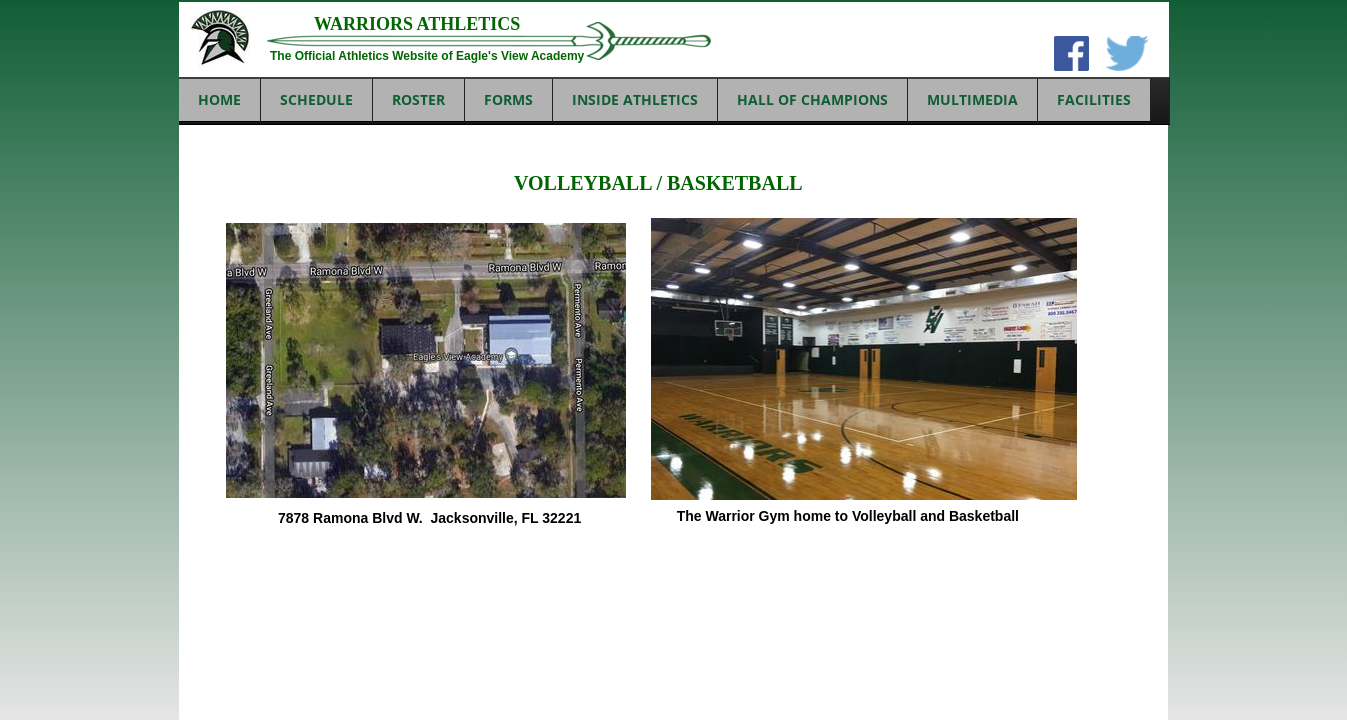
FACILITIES (1094, 99)
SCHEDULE (316, 99)
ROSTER (418, 99)
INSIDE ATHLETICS (635, 99)
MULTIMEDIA (972, 99)
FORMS (508, 99)
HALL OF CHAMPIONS (812, 99)
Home (219, 99)
